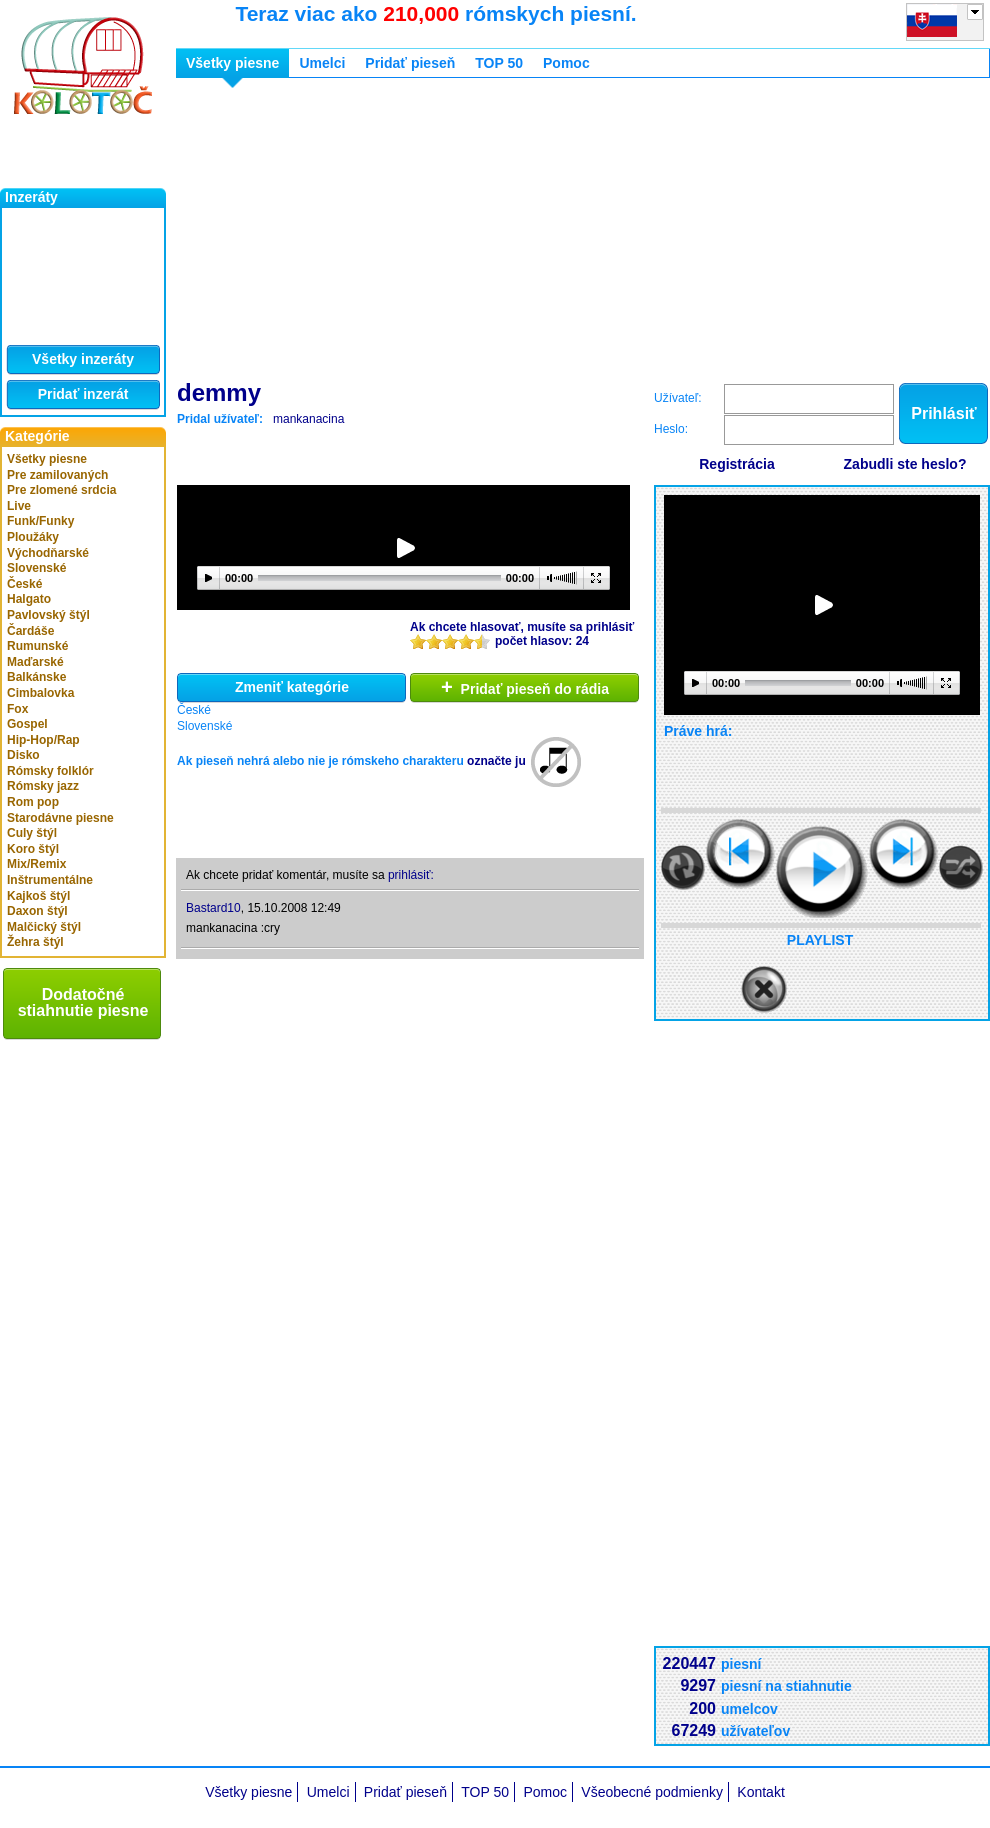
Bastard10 (213, 908)
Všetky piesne (47, 459)
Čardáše (30, 631)
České (24, 584)
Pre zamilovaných (57, 475)
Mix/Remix (36, 864)
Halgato (29, 599)
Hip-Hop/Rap (43, 740)
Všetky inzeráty (83, 359)
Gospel (27, 724)
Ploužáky (33, 537)
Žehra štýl (35, 942)
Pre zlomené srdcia (61, 490)
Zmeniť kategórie (292, 687)
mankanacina (308, 419)
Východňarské (48, 553)
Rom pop (33, 802)
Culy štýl (32, 833)
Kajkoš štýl (38, 896)
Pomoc (566, 63)
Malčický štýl (44, 927)
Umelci (322, 63)
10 (482, 641)
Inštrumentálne (50, 880)
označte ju (496, 761)
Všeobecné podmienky (652, 1792)
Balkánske (36, 677)
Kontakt (760, 1792)
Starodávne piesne (60, 818)
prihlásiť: (411, 875)
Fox (17, 709)
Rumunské (37, 646)
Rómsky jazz (43, 786)
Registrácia (736, 464)
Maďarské (35, 662)
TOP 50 (499, 63)
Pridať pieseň (410, 63)
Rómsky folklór (50, 771)
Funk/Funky (40, 521)
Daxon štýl (37, 911)
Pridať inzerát (83, 394)
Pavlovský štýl (48, 615)
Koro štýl (33, 849)
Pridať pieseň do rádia (525, 687)
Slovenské (36, 568)
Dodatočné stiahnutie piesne (83, 1002)
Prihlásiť (943, 413)
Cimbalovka (40, 693)
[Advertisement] (523, 233)
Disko (23, 755)
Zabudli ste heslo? (905, 464)
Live (19, 506)
